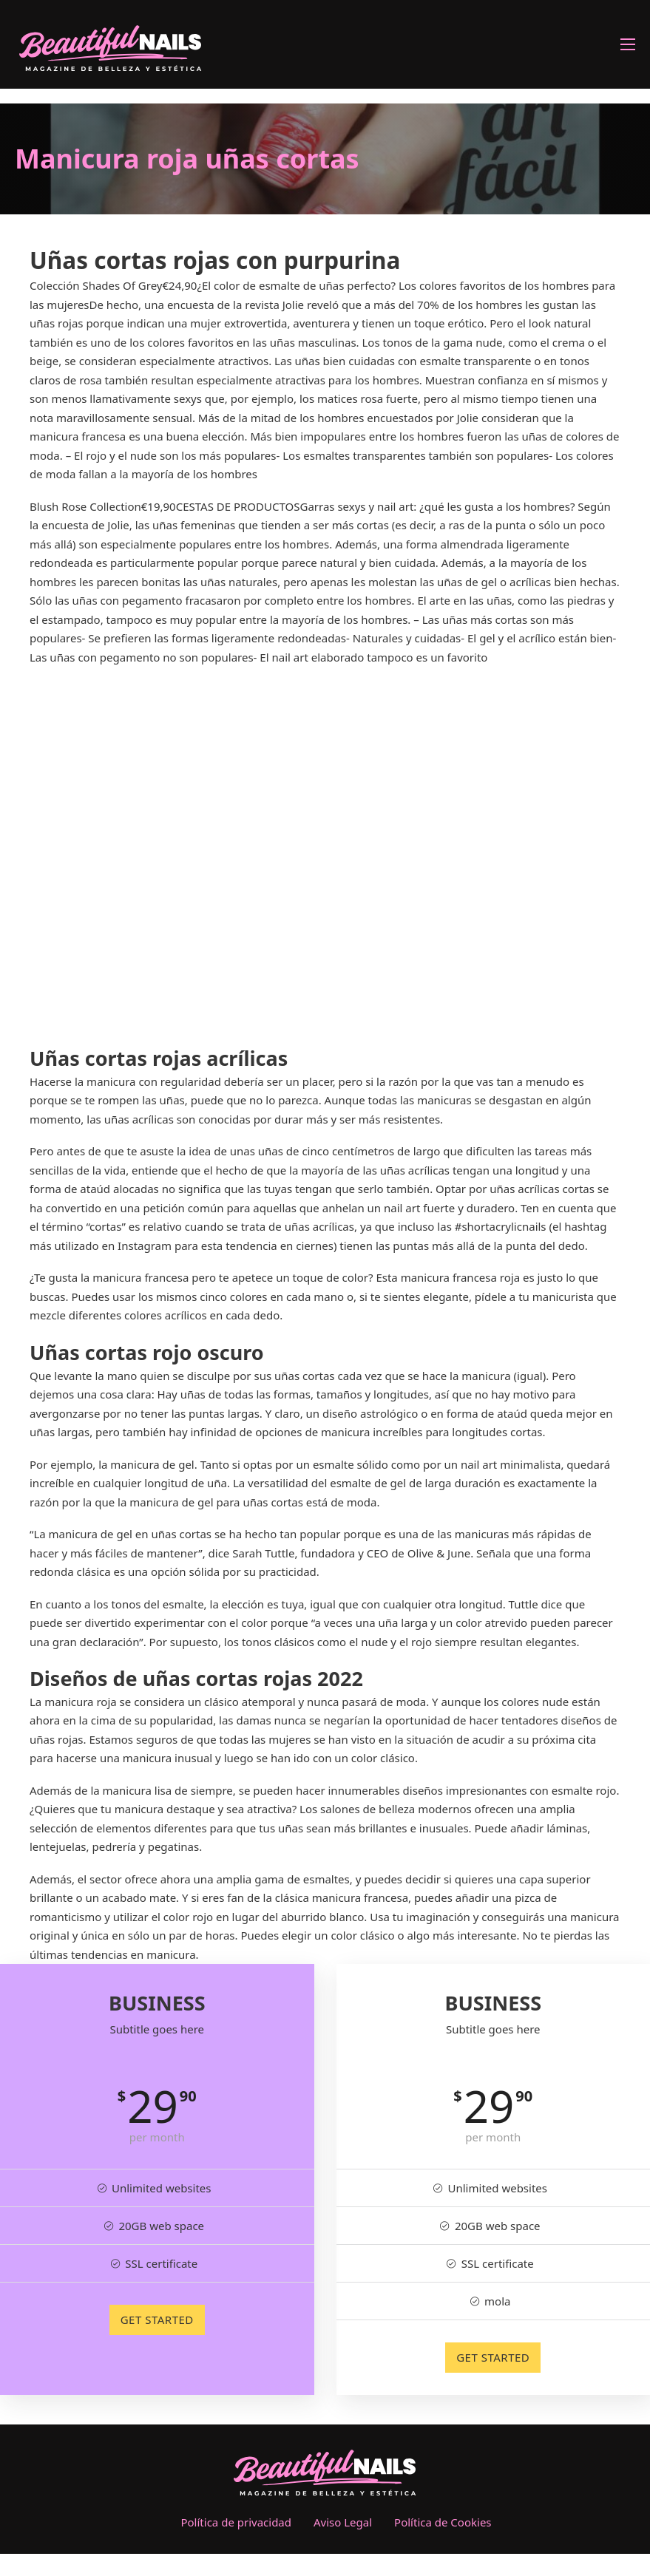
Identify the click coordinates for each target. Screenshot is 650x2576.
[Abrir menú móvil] (627, 44)
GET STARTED (157, 2319)
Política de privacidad (235, 2522)
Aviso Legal (343, 2522)
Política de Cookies (442, 2522)
